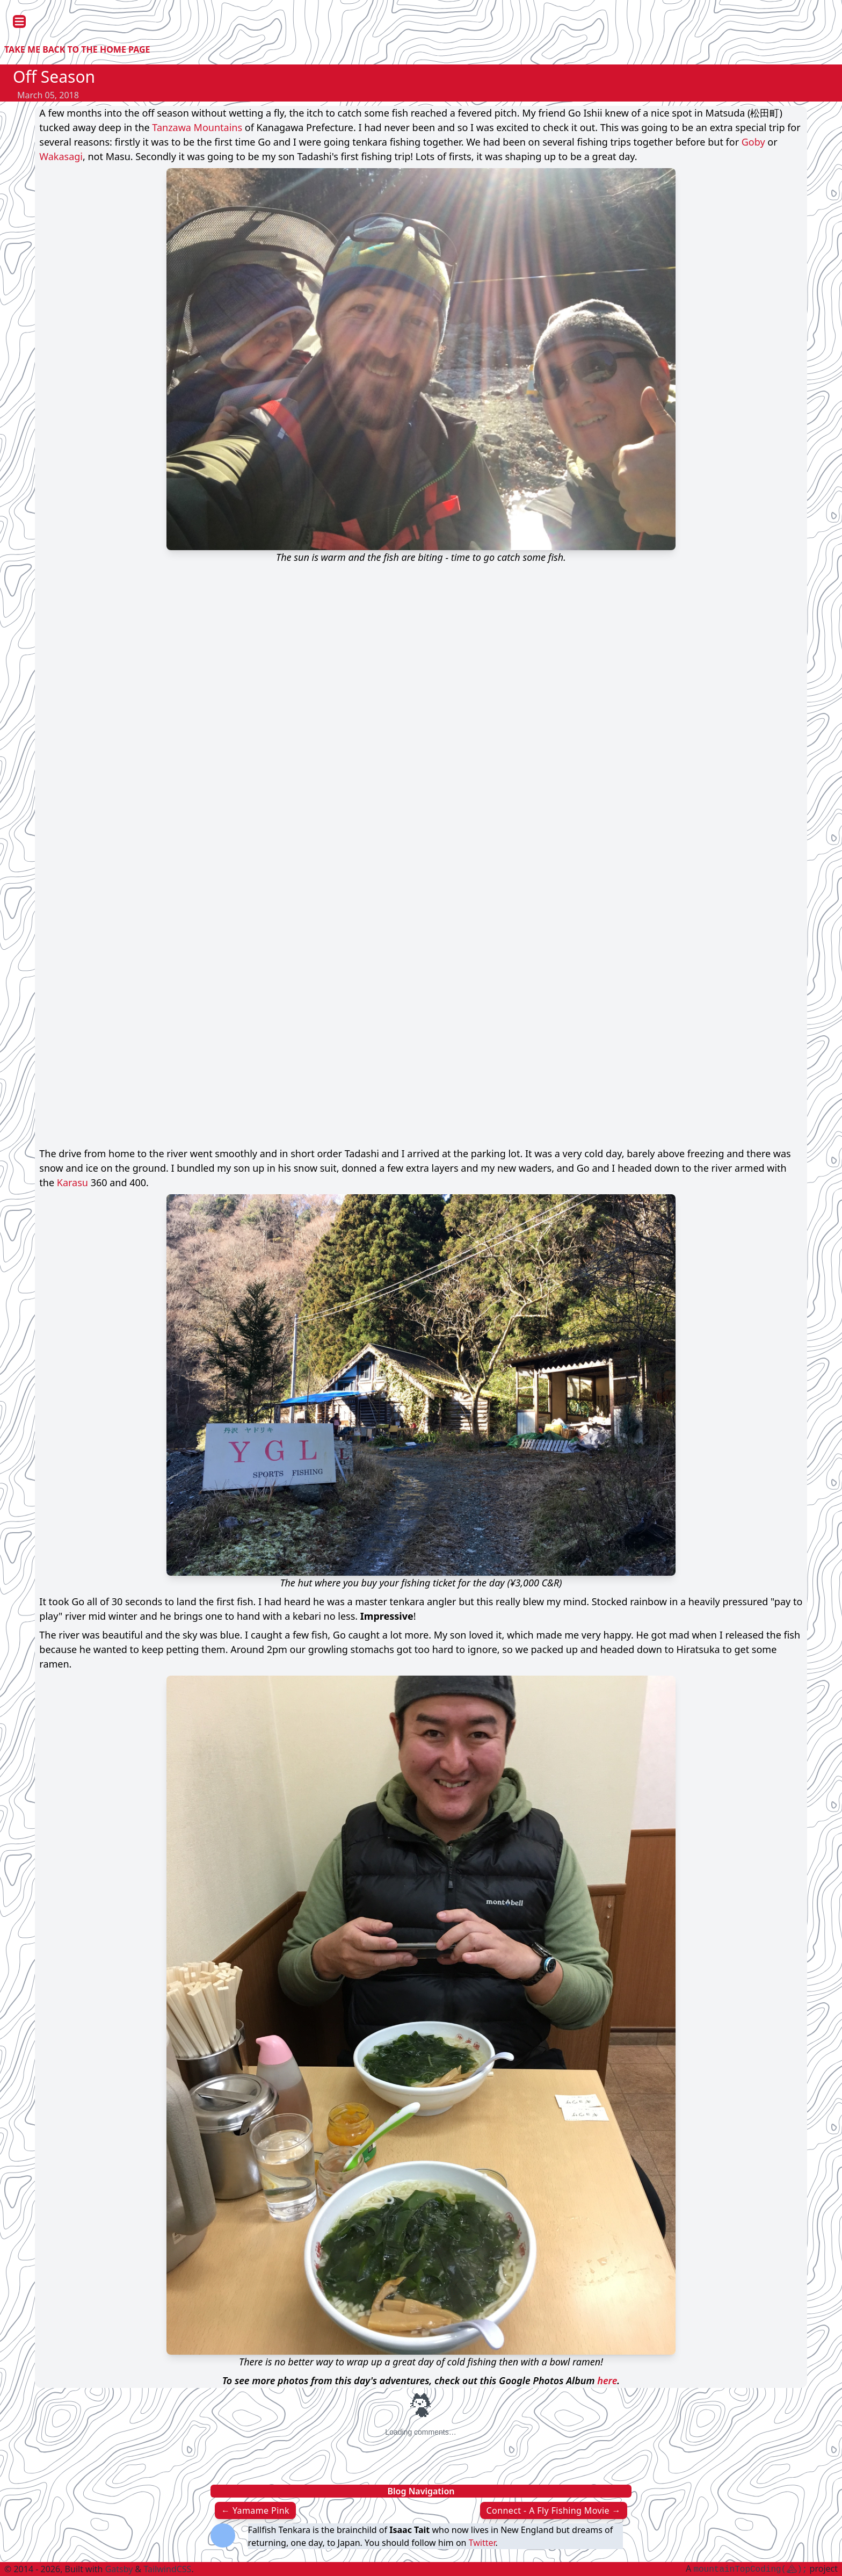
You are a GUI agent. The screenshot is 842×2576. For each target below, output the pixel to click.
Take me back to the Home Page (77, 49)
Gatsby (119, 2569)
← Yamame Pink (255, 2510)
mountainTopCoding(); (750, 2569)
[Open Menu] (19, 21)
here (607, 2380)
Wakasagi (61, 156)
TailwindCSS (167, 2569)
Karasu (72, 1182)
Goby (753, 141)
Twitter (482, 2543)
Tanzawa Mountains (197, 127)
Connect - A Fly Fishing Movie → (554, 2510)
